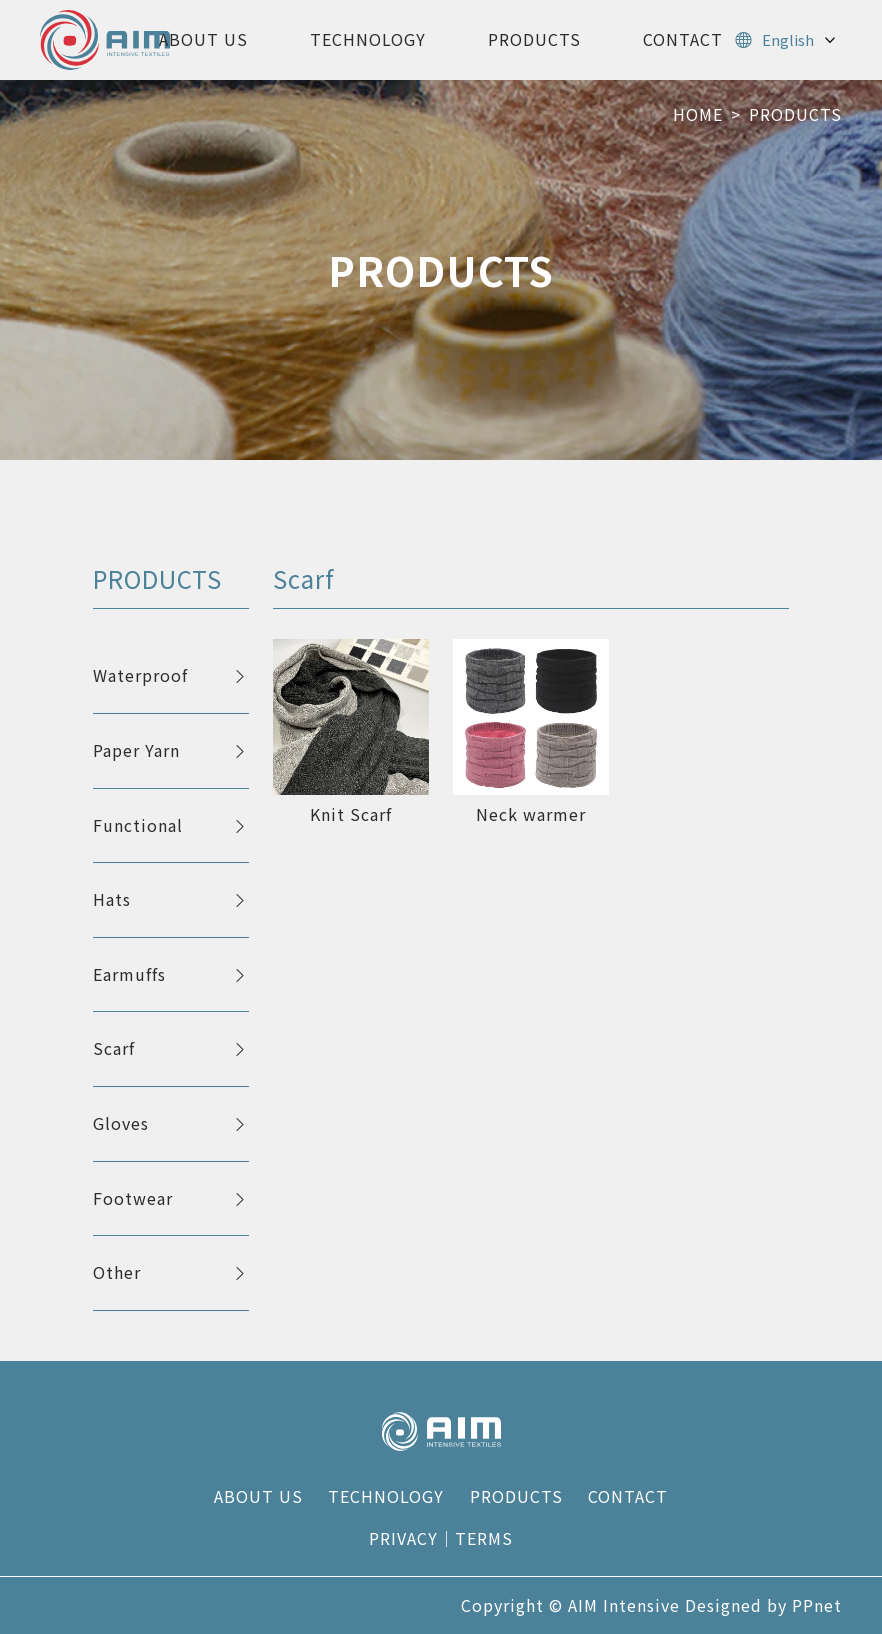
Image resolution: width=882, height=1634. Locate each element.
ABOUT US (203, 39)
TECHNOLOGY (368, 39)
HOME (698, 114)
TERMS (484, 1538)
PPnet (817, 1605)
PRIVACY (403, 1538)
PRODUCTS (534, 39)
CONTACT (683, 39)
